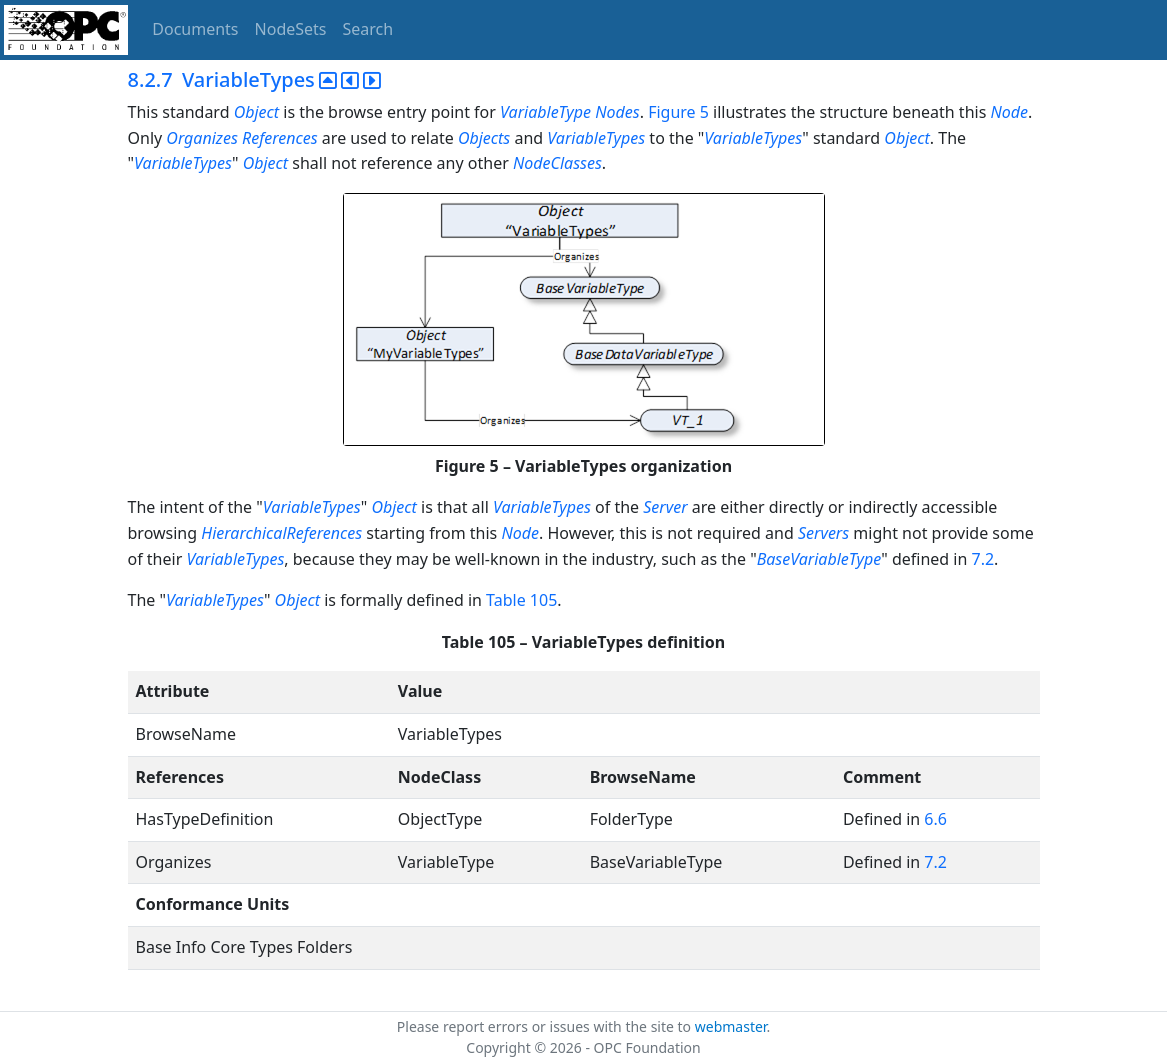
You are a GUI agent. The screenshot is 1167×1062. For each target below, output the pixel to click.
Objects (484, 138)
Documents (195, 29)
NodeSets (291, 29)
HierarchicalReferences (281, 533)
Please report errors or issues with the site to (546, 1026)
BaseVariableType (819, 559)
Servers (823, 533)
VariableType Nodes (570, 112)
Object (256, 112)
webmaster (731, 1026)
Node (1010, 112)
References (280, 138)
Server (665, 507)
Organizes (202, 138)
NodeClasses (557, 163)
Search (368, 29)
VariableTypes (596, 138)
